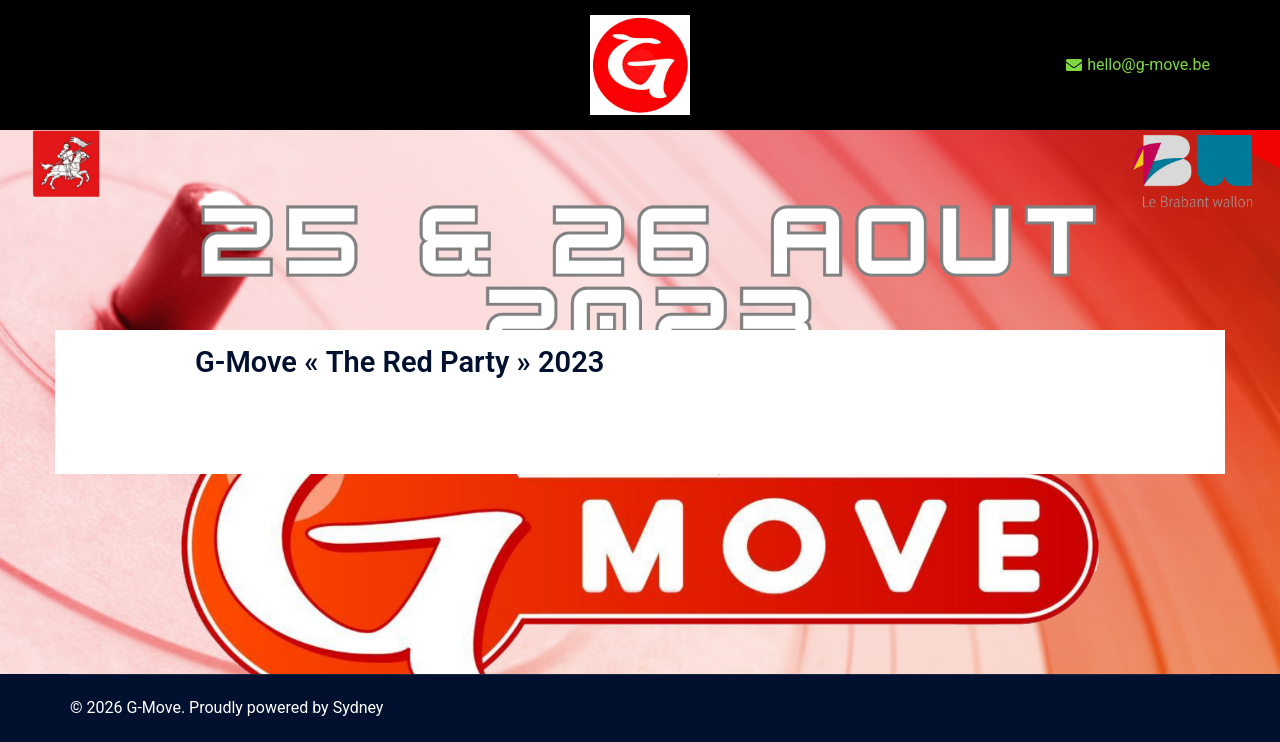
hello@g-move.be (1138, 65)
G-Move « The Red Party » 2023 (399, 362)
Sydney (358, 707)
